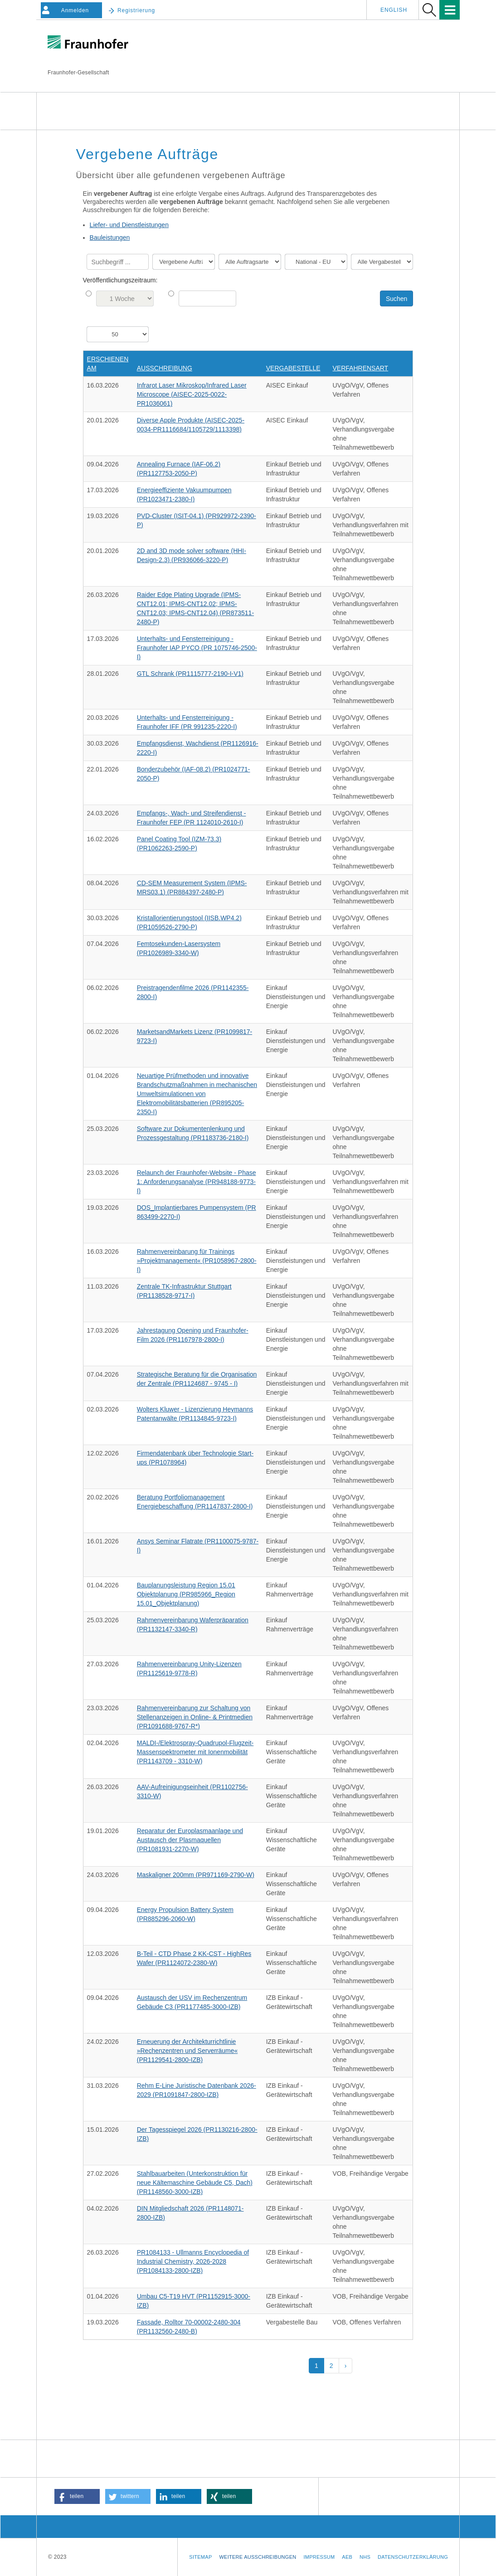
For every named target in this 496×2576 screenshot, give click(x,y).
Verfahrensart (361, 368)
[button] (77, 2496)
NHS (365, 2557)
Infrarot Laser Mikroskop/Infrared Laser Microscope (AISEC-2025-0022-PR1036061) (192, 394)
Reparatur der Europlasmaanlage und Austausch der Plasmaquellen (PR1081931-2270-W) (190, 1840)
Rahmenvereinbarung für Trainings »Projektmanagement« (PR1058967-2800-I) (197, 1260)
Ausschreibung (164, 368)
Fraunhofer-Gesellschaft (78, 72)
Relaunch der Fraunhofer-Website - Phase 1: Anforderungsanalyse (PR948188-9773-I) (196, 1181)
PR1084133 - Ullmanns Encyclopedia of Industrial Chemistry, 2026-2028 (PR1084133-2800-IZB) (193, 2261)
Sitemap (200, 2557)
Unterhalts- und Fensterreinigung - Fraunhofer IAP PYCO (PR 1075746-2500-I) (197, 647)
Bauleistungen (110, 237)
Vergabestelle (293, 368)
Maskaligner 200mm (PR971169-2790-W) (195, 1874)
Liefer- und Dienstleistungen (129, 224)
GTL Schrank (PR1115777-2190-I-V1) (190, 673)
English (393, 10)
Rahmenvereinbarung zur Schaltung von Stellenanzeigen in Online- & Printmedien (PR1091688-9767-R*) (195, 1717)
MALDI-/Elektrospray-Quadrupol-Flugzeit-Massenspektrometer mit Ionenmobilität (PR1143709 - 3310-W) (195, 1752)
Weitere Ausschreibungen (257, 2557)
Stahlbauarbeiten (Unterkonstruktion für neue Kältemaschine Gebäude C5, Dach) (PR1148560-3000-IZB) (195, 2182)
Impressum (319, 2557)
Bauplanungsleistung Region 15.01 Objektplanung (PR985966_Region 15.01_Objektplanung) (186, 1594)
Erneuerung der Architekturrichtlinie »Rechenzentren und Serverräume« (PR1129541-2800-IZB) (187, 2050)
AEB (347, 2557)
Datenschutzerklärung (413, 2557)
